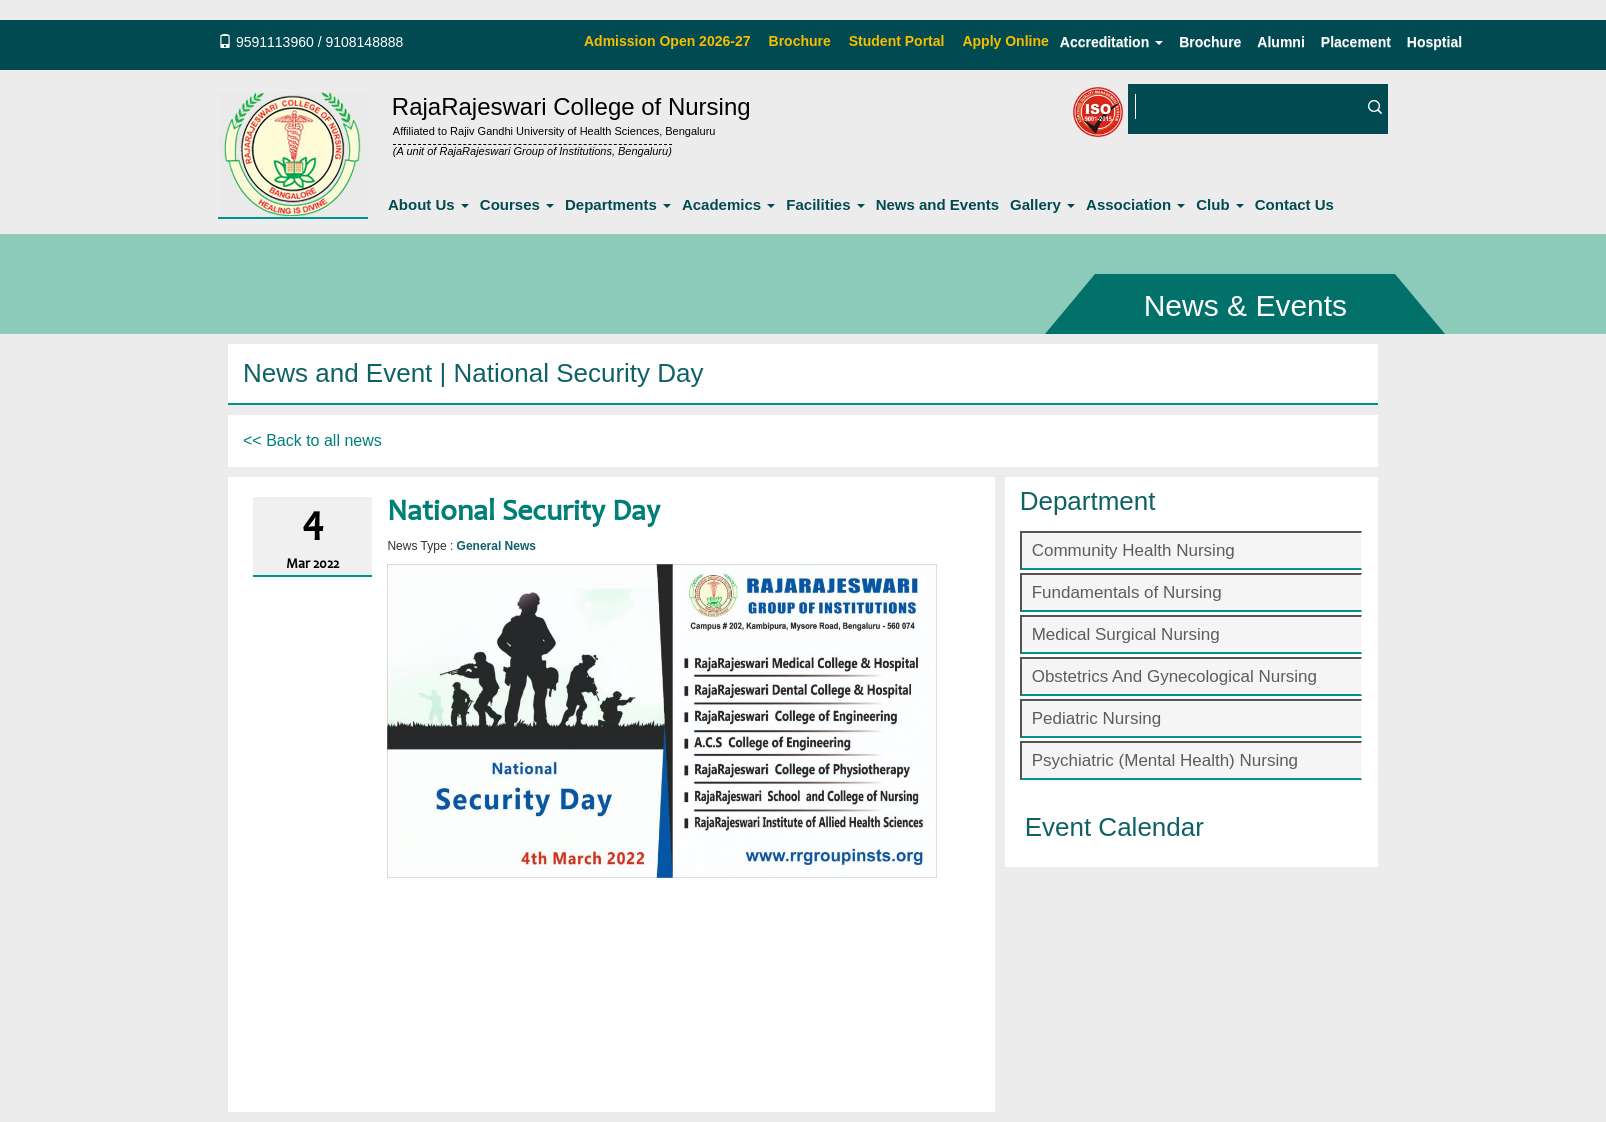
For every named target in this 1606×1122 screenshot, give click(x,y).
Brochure (1210, 42)
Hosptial (1434, 42)
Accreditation (1111, 42)
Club (1220, 204)
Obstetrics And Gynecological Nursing (1174, 676)
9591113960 (275, 42)
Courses (517, 204)
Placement (1356, 42)
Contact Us (1294, 204)
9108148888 (364, 42)
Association (1135, 204)
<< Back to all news (312, 440)
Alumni (1280, 42)
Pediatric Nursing (1096, 718)
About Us (428, 204)
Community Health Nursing (1133, 550)
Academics (728, 204)
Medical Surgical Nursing (1126, 634)
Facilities (825, 204)
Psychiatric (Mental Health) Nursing (1165, 760)
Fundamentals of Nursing (1127, 592)
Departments (618, 204)
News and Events (937, 204)
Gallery (1042, 204)
